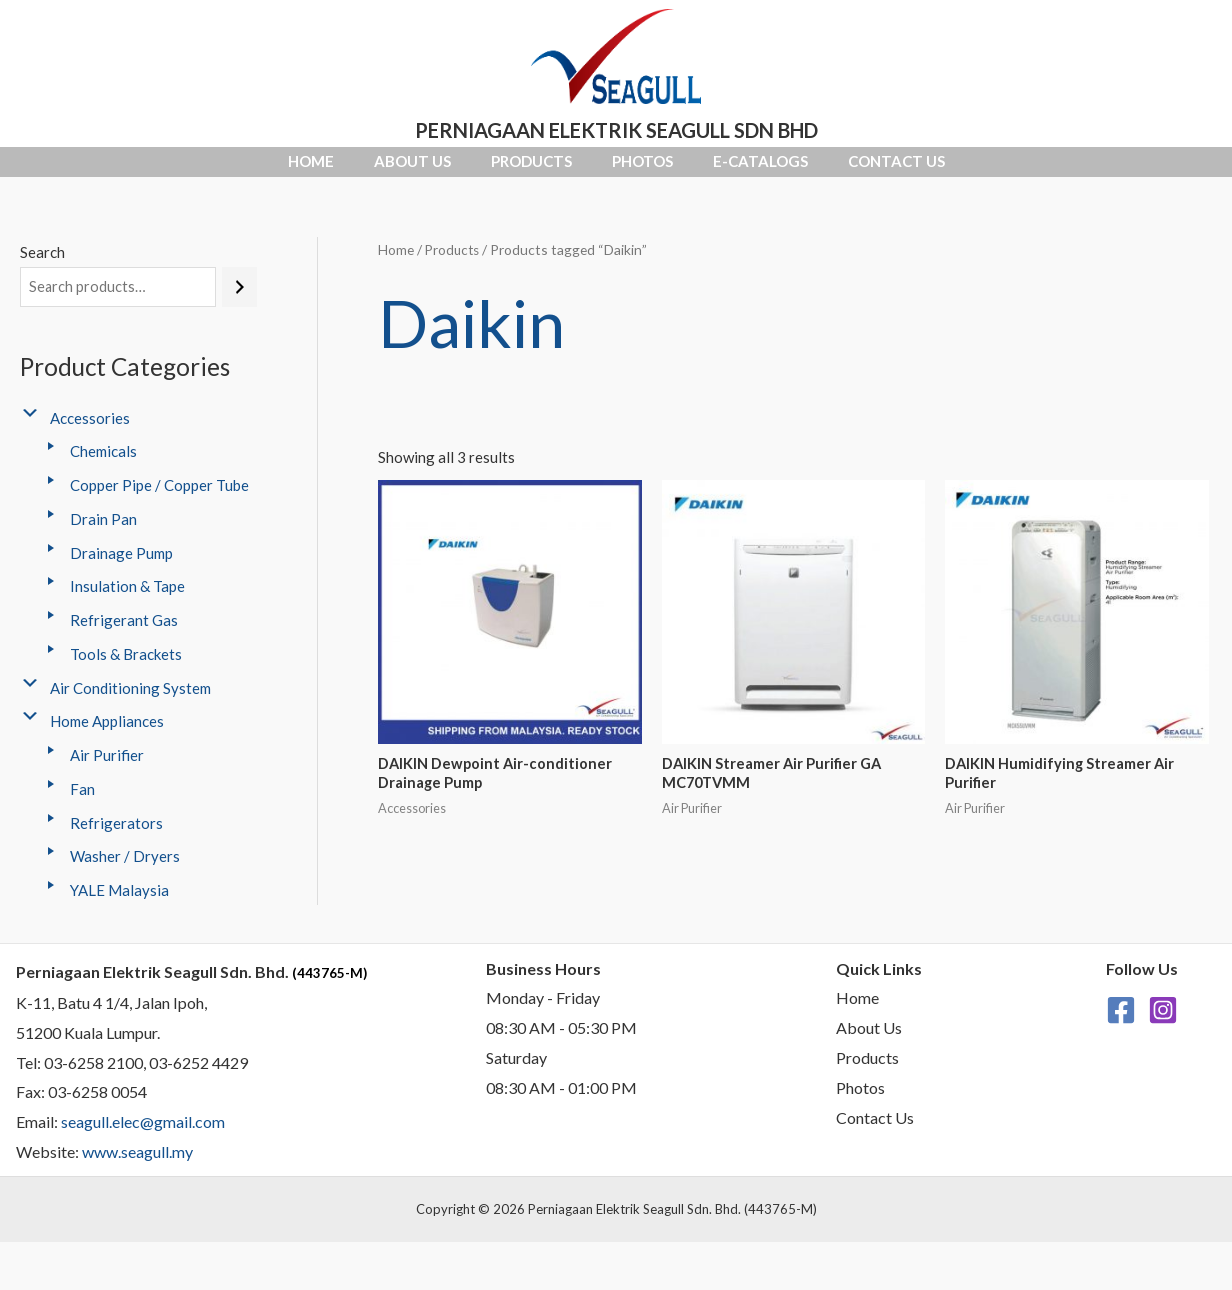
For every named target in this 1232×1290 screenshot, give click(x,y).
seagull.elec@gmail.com (143, 1139)
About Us (322, 170)
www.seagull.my (137, 1169)
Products (501, 170)
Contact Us (1046, 170)
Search (42, 269)
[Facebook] (1121, 1028)
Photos (672, 170)
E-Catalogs (850, 170)
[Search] (239, 304)
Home (161, 170)
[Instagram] (1163, 1028)
